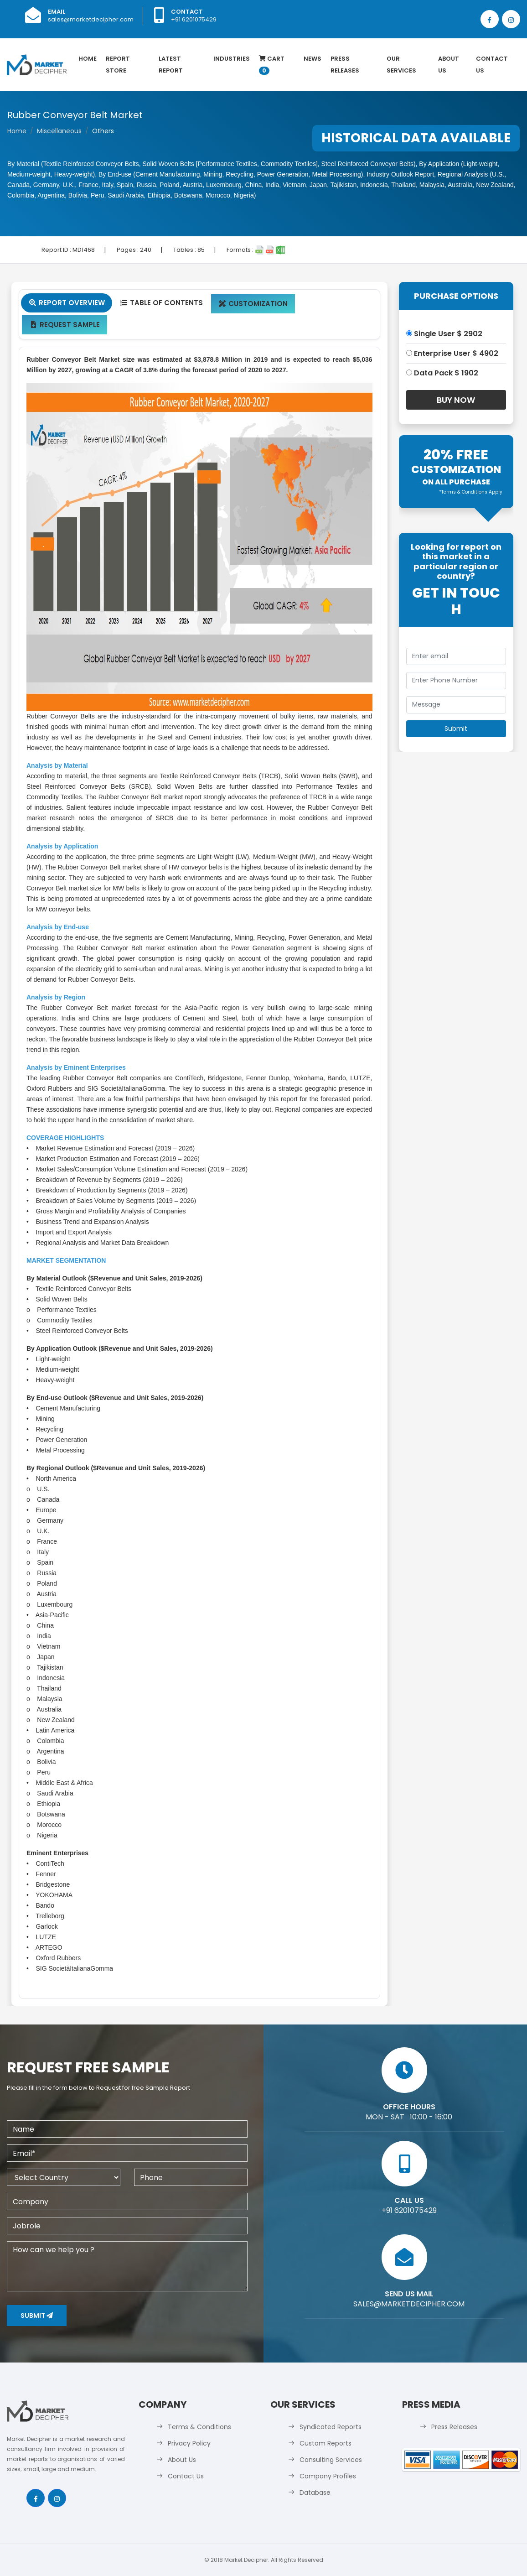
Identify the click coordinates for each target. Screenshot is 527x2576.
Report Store (118, 64)
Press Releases (345, 64)
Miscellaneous (59, 130)
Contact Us (492, 64)
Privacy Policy (189, 2443)
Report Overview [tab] (66, 302)
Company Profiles (328, 2476)
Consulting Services (331, 2459)
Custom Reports (325, 2443)
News (312, 58)
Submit (37, 2315)
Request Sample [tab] (64, 324)
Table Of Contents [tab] (161, 302)
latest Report (171, 64)
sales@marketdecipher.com (91, 19)
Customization (253, 303)
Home (87, 58)
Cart (271, 64)
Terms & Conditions (199, 2426)
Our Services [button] (401, 64)
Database (315, 2492)
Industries (231, 58)
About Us (448, 64)
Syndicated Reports (331, 2426)
